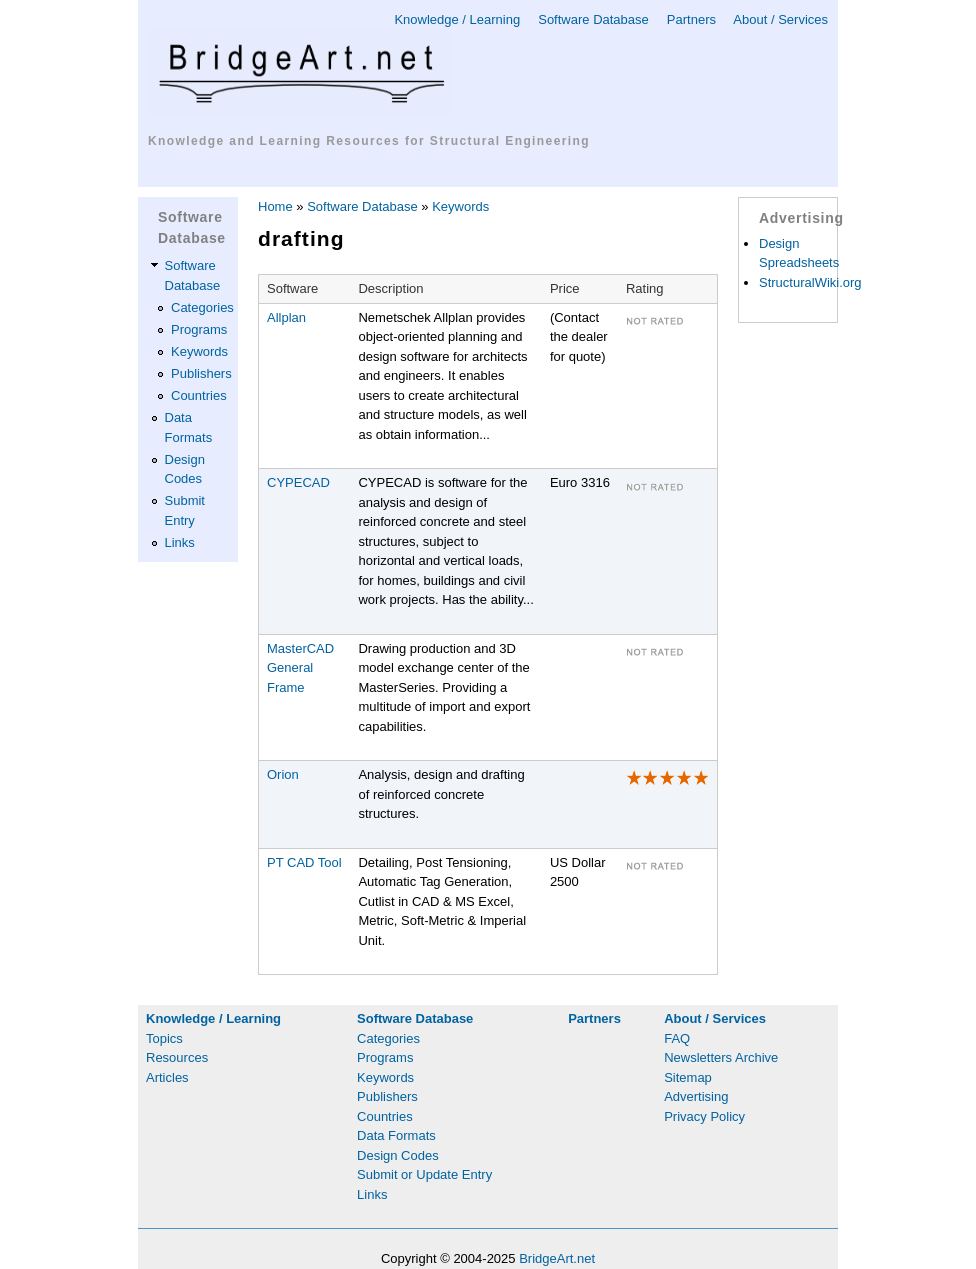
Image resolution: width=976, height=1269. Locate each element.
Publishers (201, 373)
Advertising (696, 1096)
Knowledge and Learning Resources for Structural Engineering (369, 141)
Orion (283, 774)
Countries (199, 395)
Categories (202, 307)
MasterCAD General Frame (300, 668)
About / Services (780, 19)
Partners (691, 19)
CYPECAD (298, 482)
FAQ (677, 1038)
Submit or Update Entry (424, 1174)
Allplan (286, 317)
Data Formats (396, 1135)
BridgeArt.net (557, 1258)
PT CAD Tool (304, 862)
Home (275, 206)
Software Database (593, 19)
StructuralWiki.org (810, 282)
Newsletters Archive (721, 1057)
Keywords (199, 351)
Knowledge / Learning (457, 19)
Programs (199, 329)
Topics (164, 1038)
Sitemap (688, 1077)
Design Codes (398, 1155)
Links (180, 542)
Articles (167, 1077)
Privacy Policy (704, 1116)
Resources (177, 1057)
